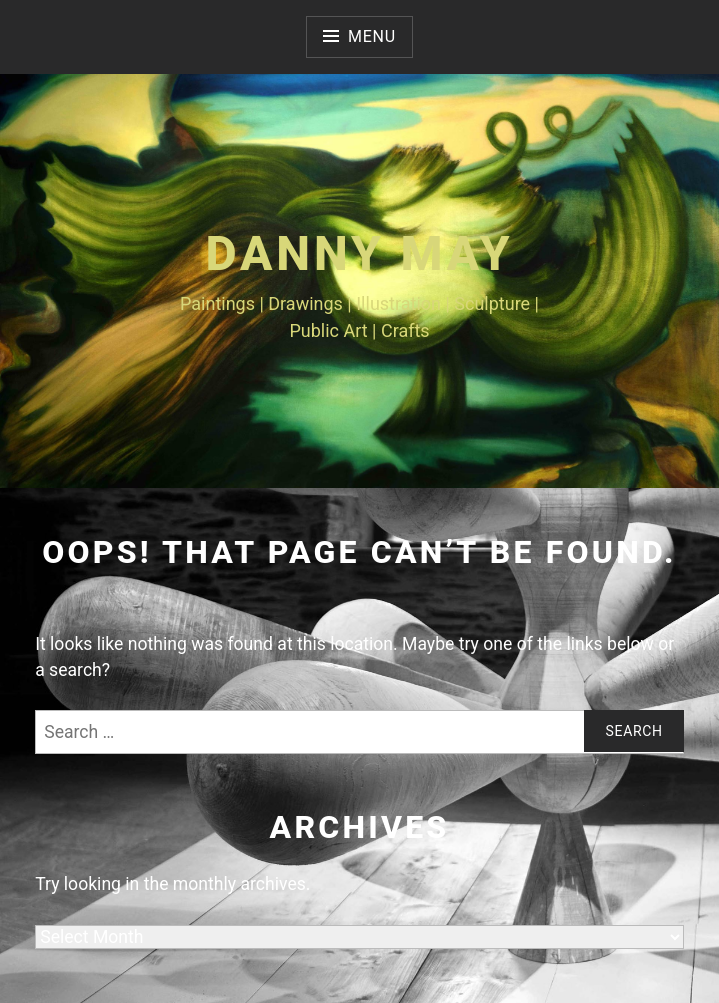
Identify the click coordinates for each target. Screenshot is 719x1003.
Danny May (359, 253)
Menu (372, 36)
